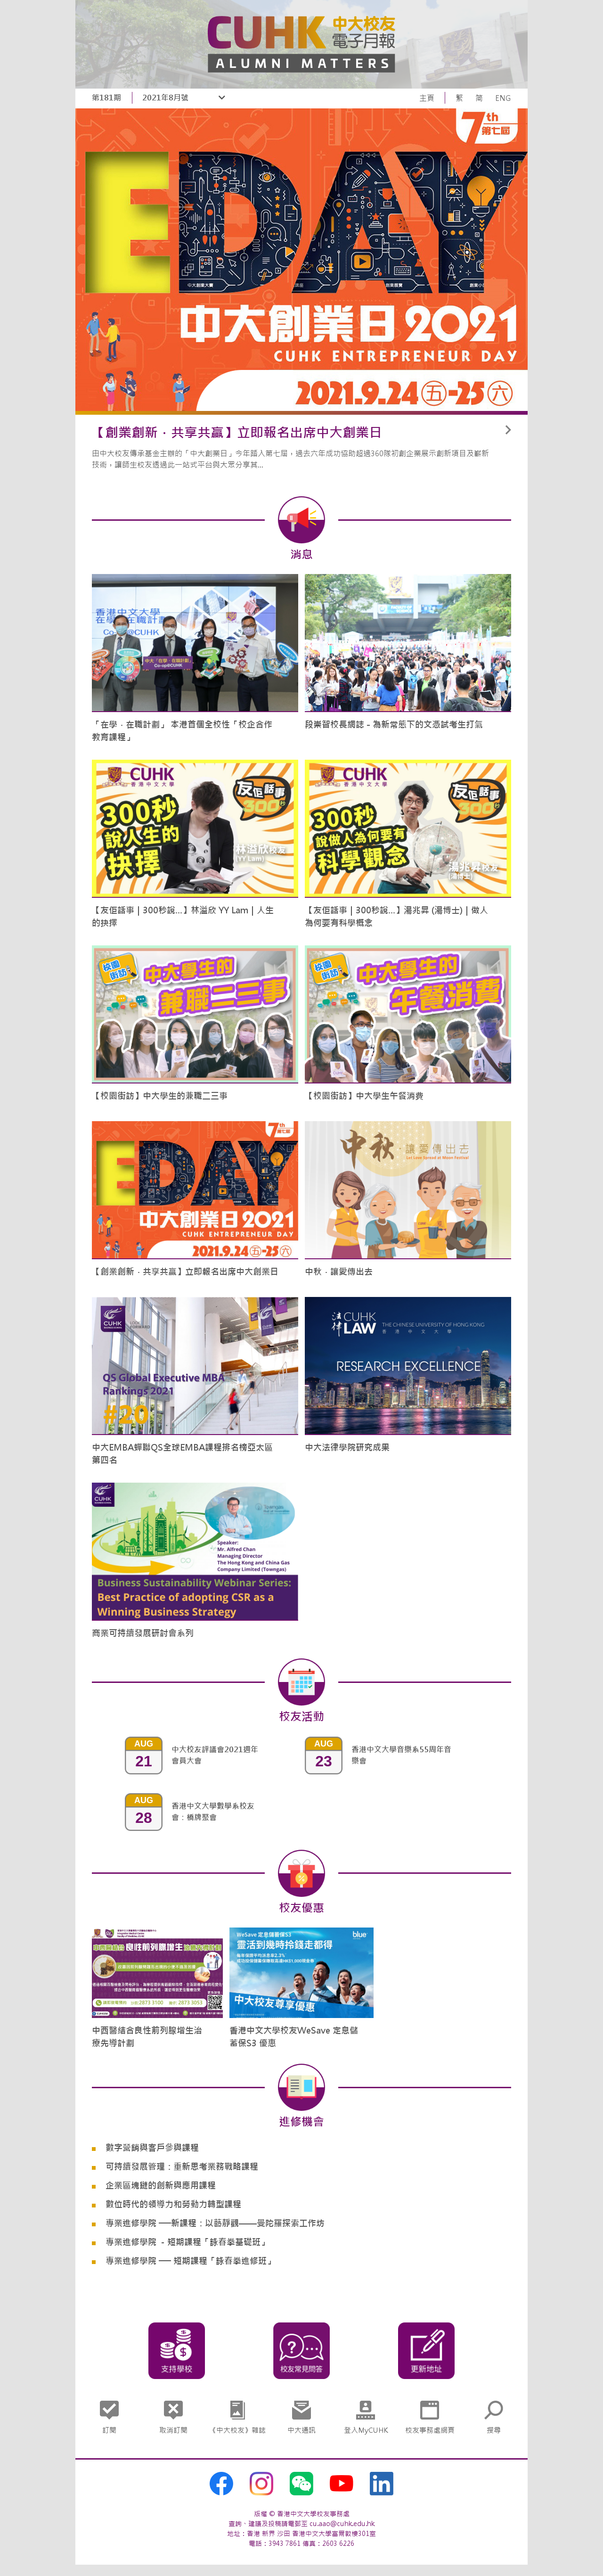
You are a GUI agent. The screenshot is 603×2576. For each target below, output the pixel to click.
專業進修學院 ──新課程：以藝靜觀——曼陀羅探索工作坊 (215, 2223)
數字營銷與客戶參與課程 (152, 2147)
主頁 (426, 98)
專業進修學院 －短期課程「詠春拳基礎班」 (187, 2242)
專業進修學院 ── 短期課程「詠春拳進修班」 (190, 2261)
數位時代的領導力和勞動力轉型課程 (173, 2204)
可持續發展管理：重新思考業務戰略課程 (182, 2166)
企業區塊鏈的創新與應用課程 (161, 2185)
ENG (503, 98)
